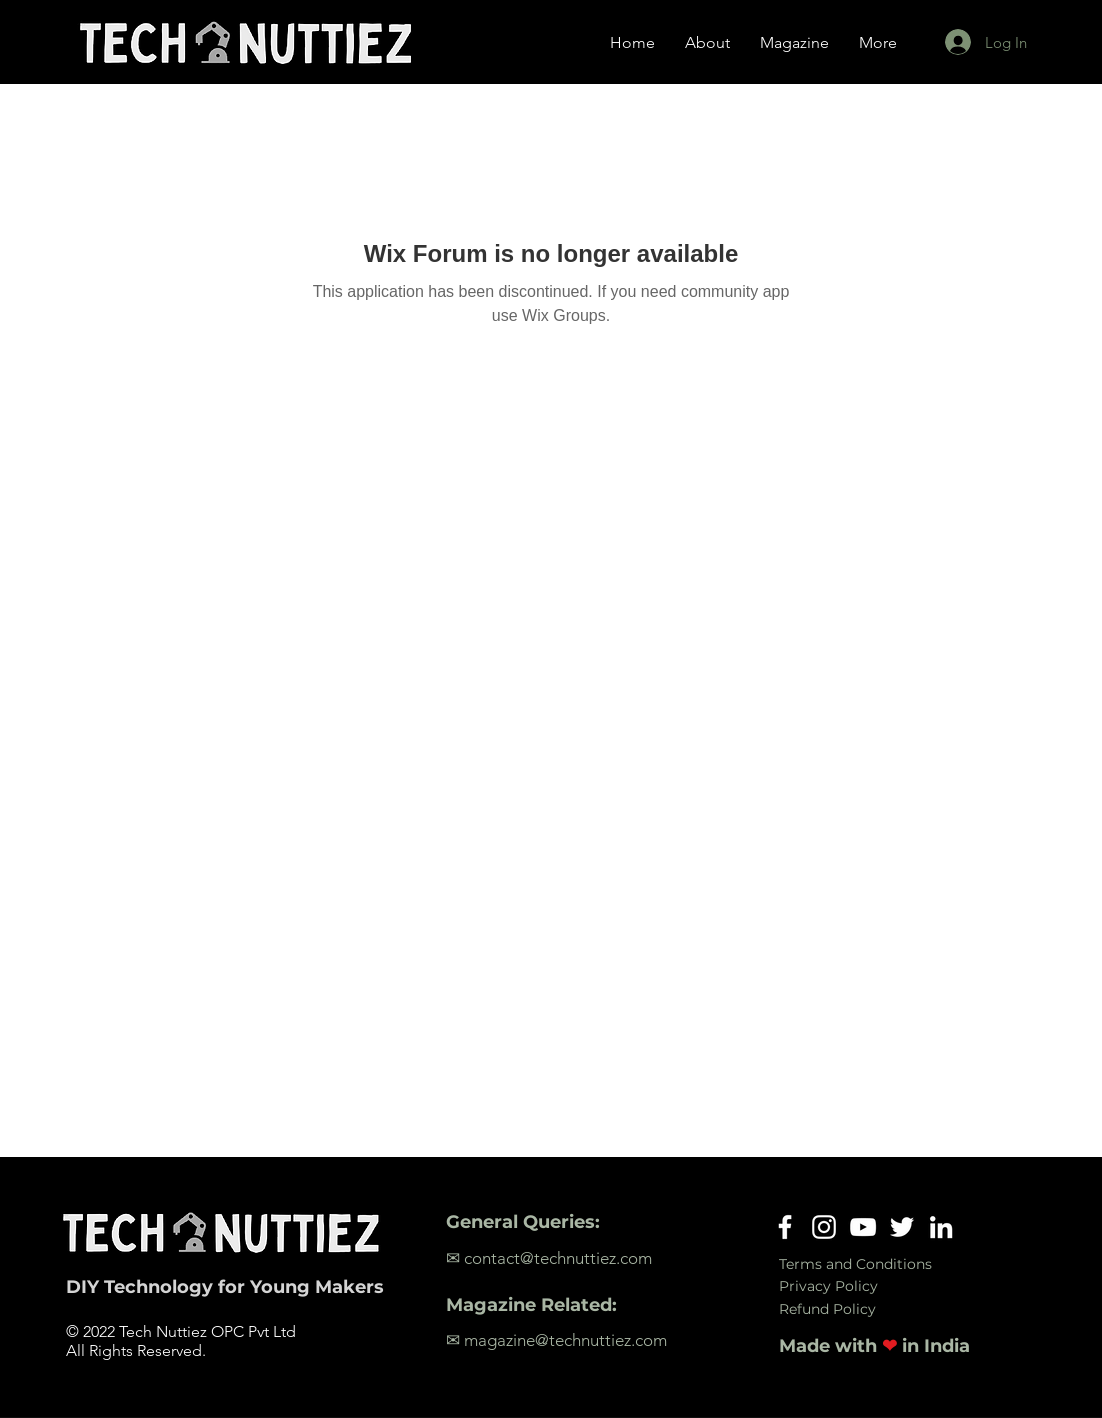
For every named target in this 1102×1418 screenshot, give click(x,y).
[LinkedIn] (941, 1227)
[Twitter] (902, 1227)
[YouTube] (863, 1227)
